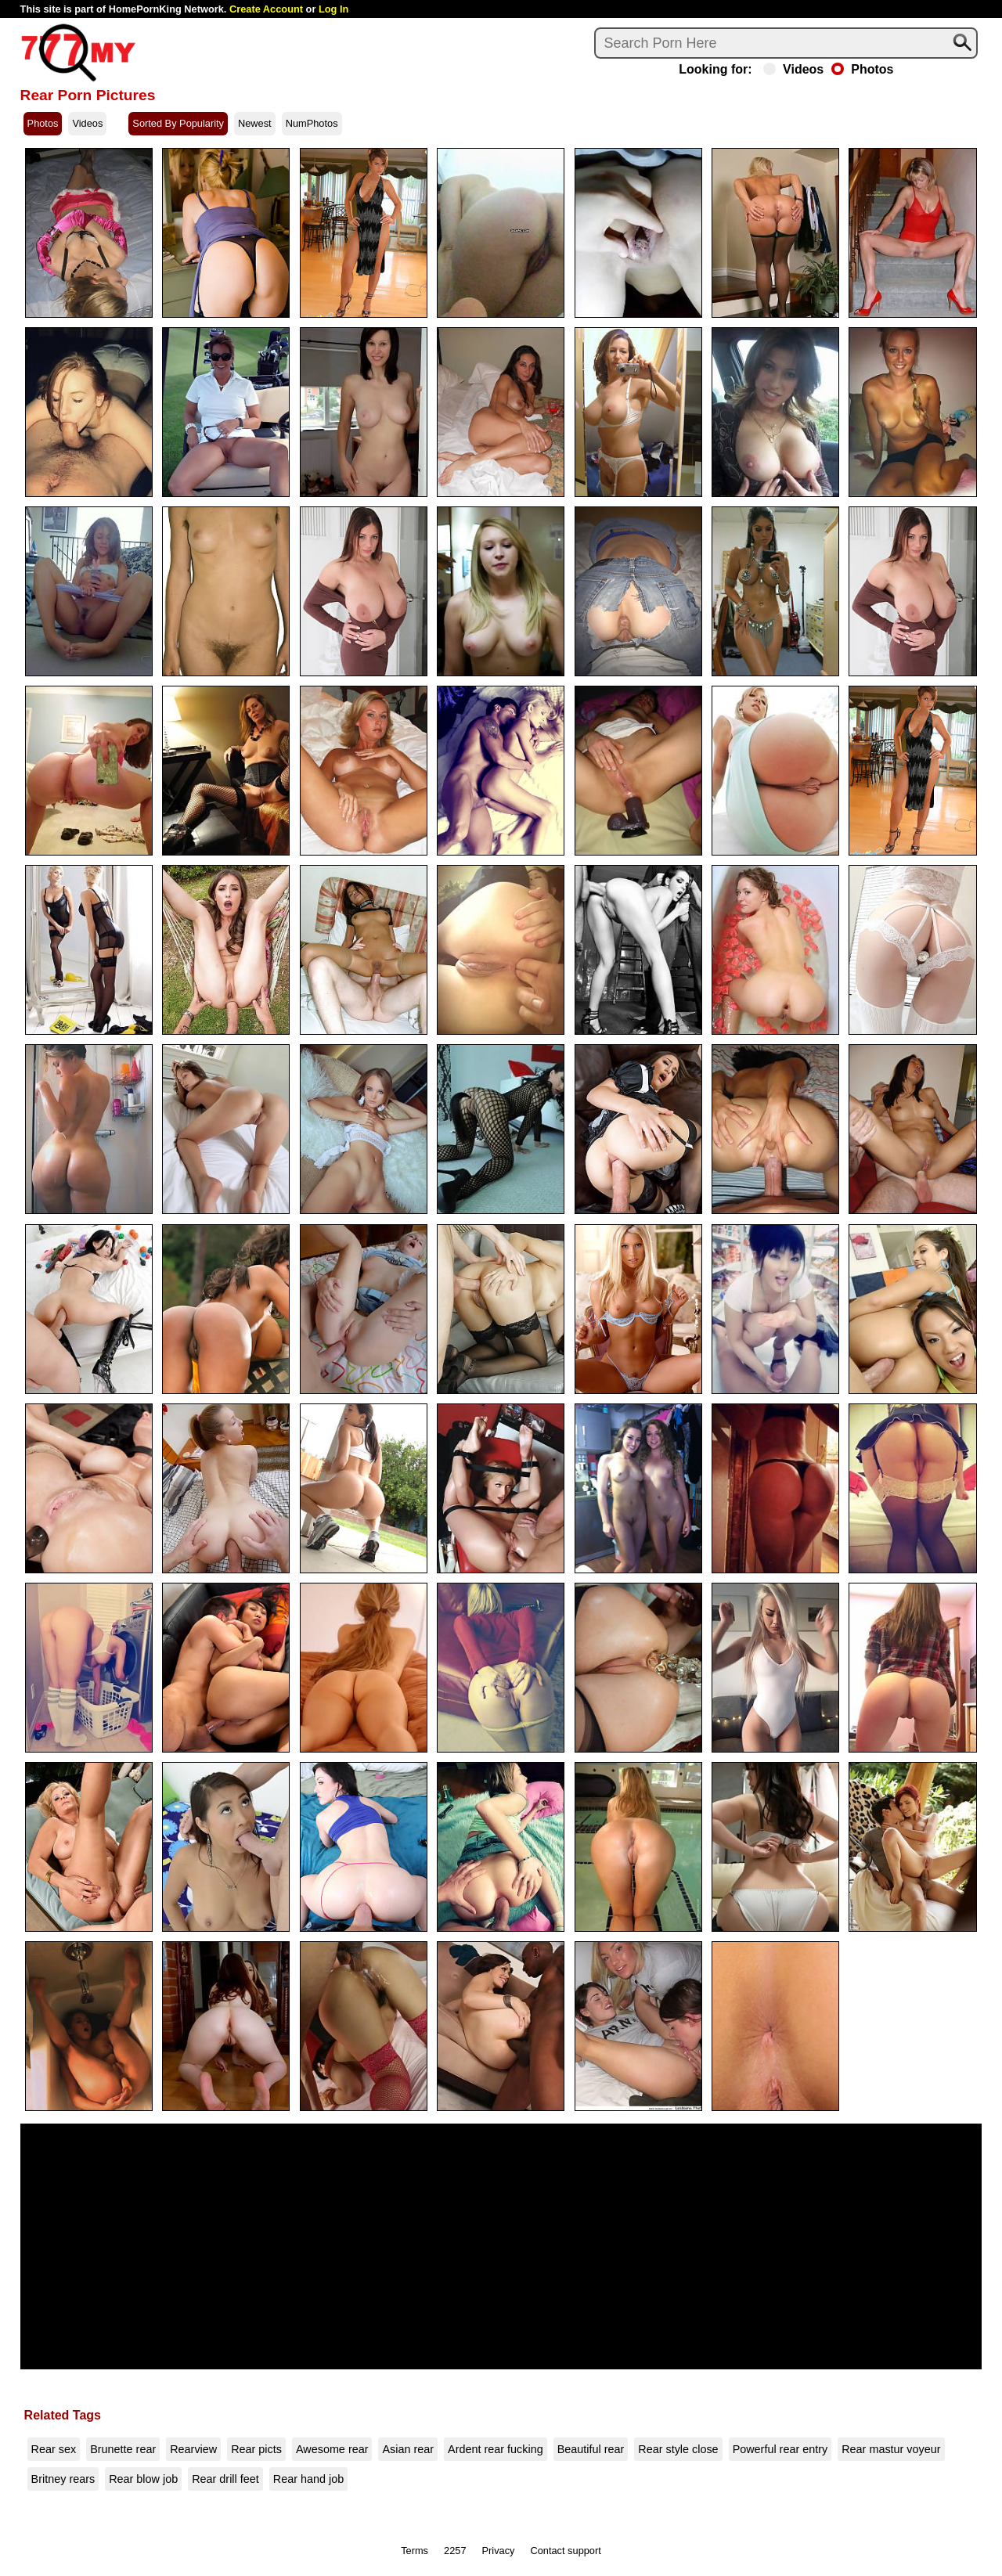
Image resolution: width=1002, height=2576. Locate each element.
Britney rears (63, 2479)
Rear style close (678, 2449)
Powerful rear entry (780, 2449)
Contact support (565, 2550)
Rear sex (54, 2449)
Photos (862, 70)
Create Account (266, 9)
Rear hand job (308, 2479)
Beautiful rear (591, 2449)
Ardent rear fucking (495, 2449)
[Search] (786, 43)
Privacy (498, 2550)
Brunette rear (123, 2449)
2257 (455, 2550)
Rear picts (256, 2449)
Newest (255, 123)
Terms (414, 2550)
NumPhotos (312, 123)
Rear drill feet (225, 2479)
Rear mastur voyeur (891, 2449)
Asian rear (408, 2449)
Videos (793, 70)
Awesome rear (332, 2449)
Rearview (193, 2449)
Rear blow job (143, 2479)
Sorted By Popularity (178, 123)
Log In (333, 9)
